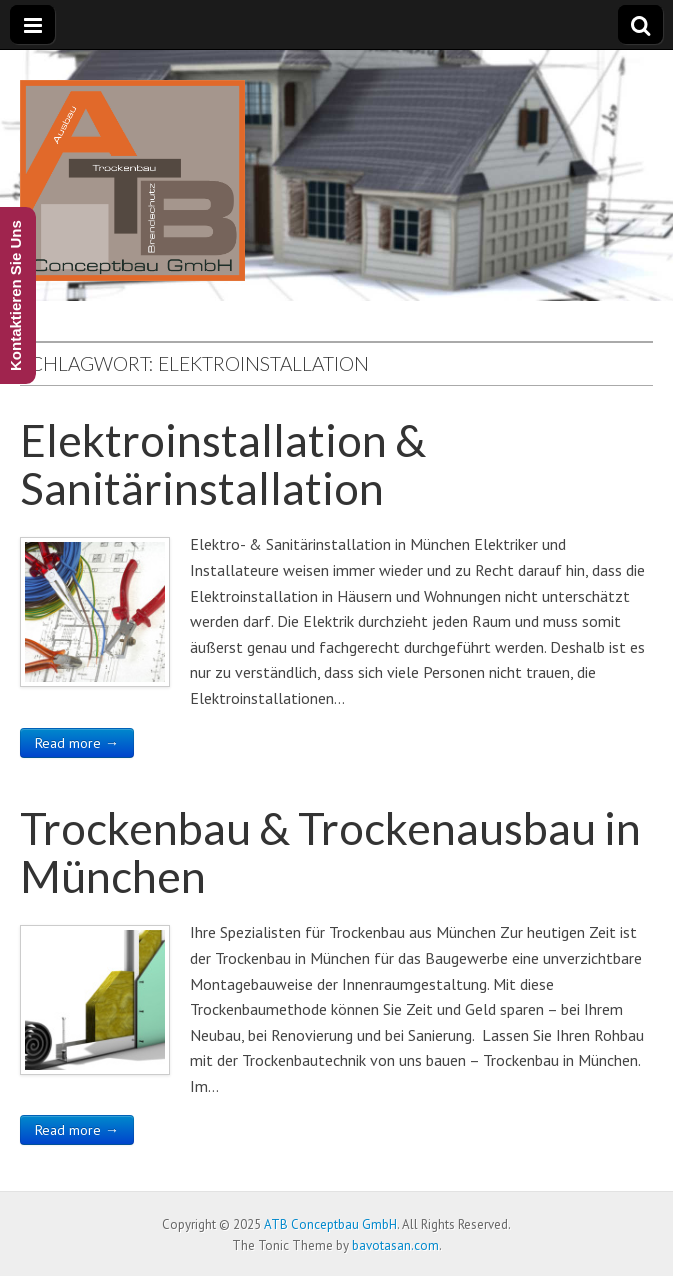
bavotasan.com (395, 1245)
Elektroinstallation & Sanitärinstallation (223, 464)
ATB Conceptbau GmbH (330, 1224)
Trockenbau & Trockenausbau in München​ (330, 852)
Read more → (77, 743)
